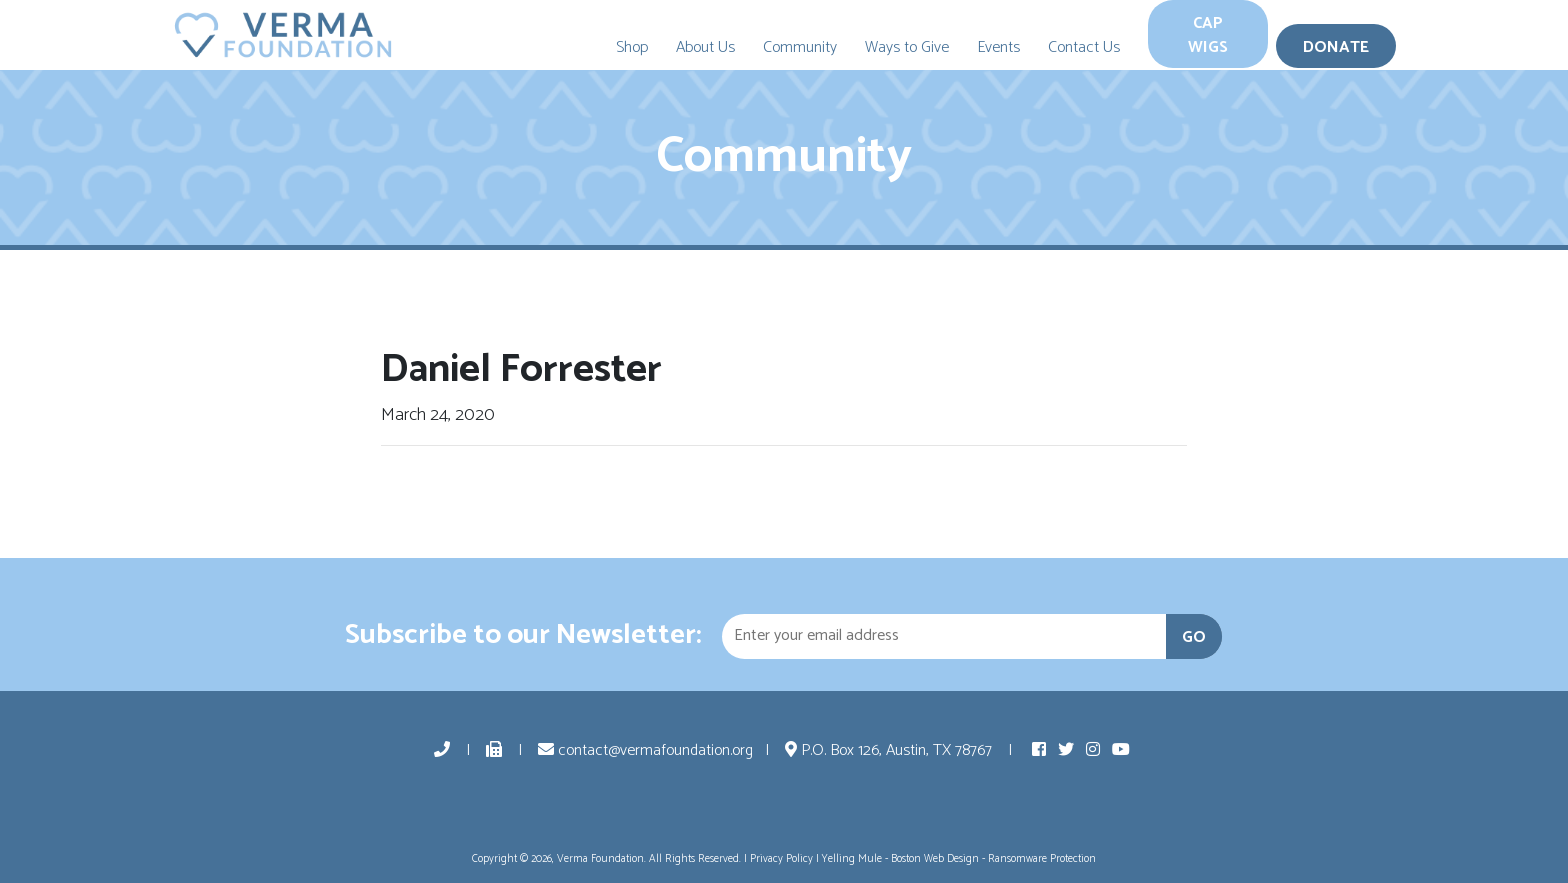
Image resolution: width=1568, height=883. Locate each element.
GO (1194, 637)
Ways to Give (907, 47)
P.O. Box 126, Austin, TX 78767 (890, 750)
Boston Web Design (935, 859)
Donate (1336, 47)
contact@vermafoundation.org (645, 750)
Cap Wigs (1208, 35)
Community (800, 47)
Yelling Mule (852, 859)
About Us (705, 47)
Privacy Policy (781, 859)
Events (998, 47)
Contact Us (1084, 47)
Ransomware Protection (1042, 859)
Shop (632, 47)
